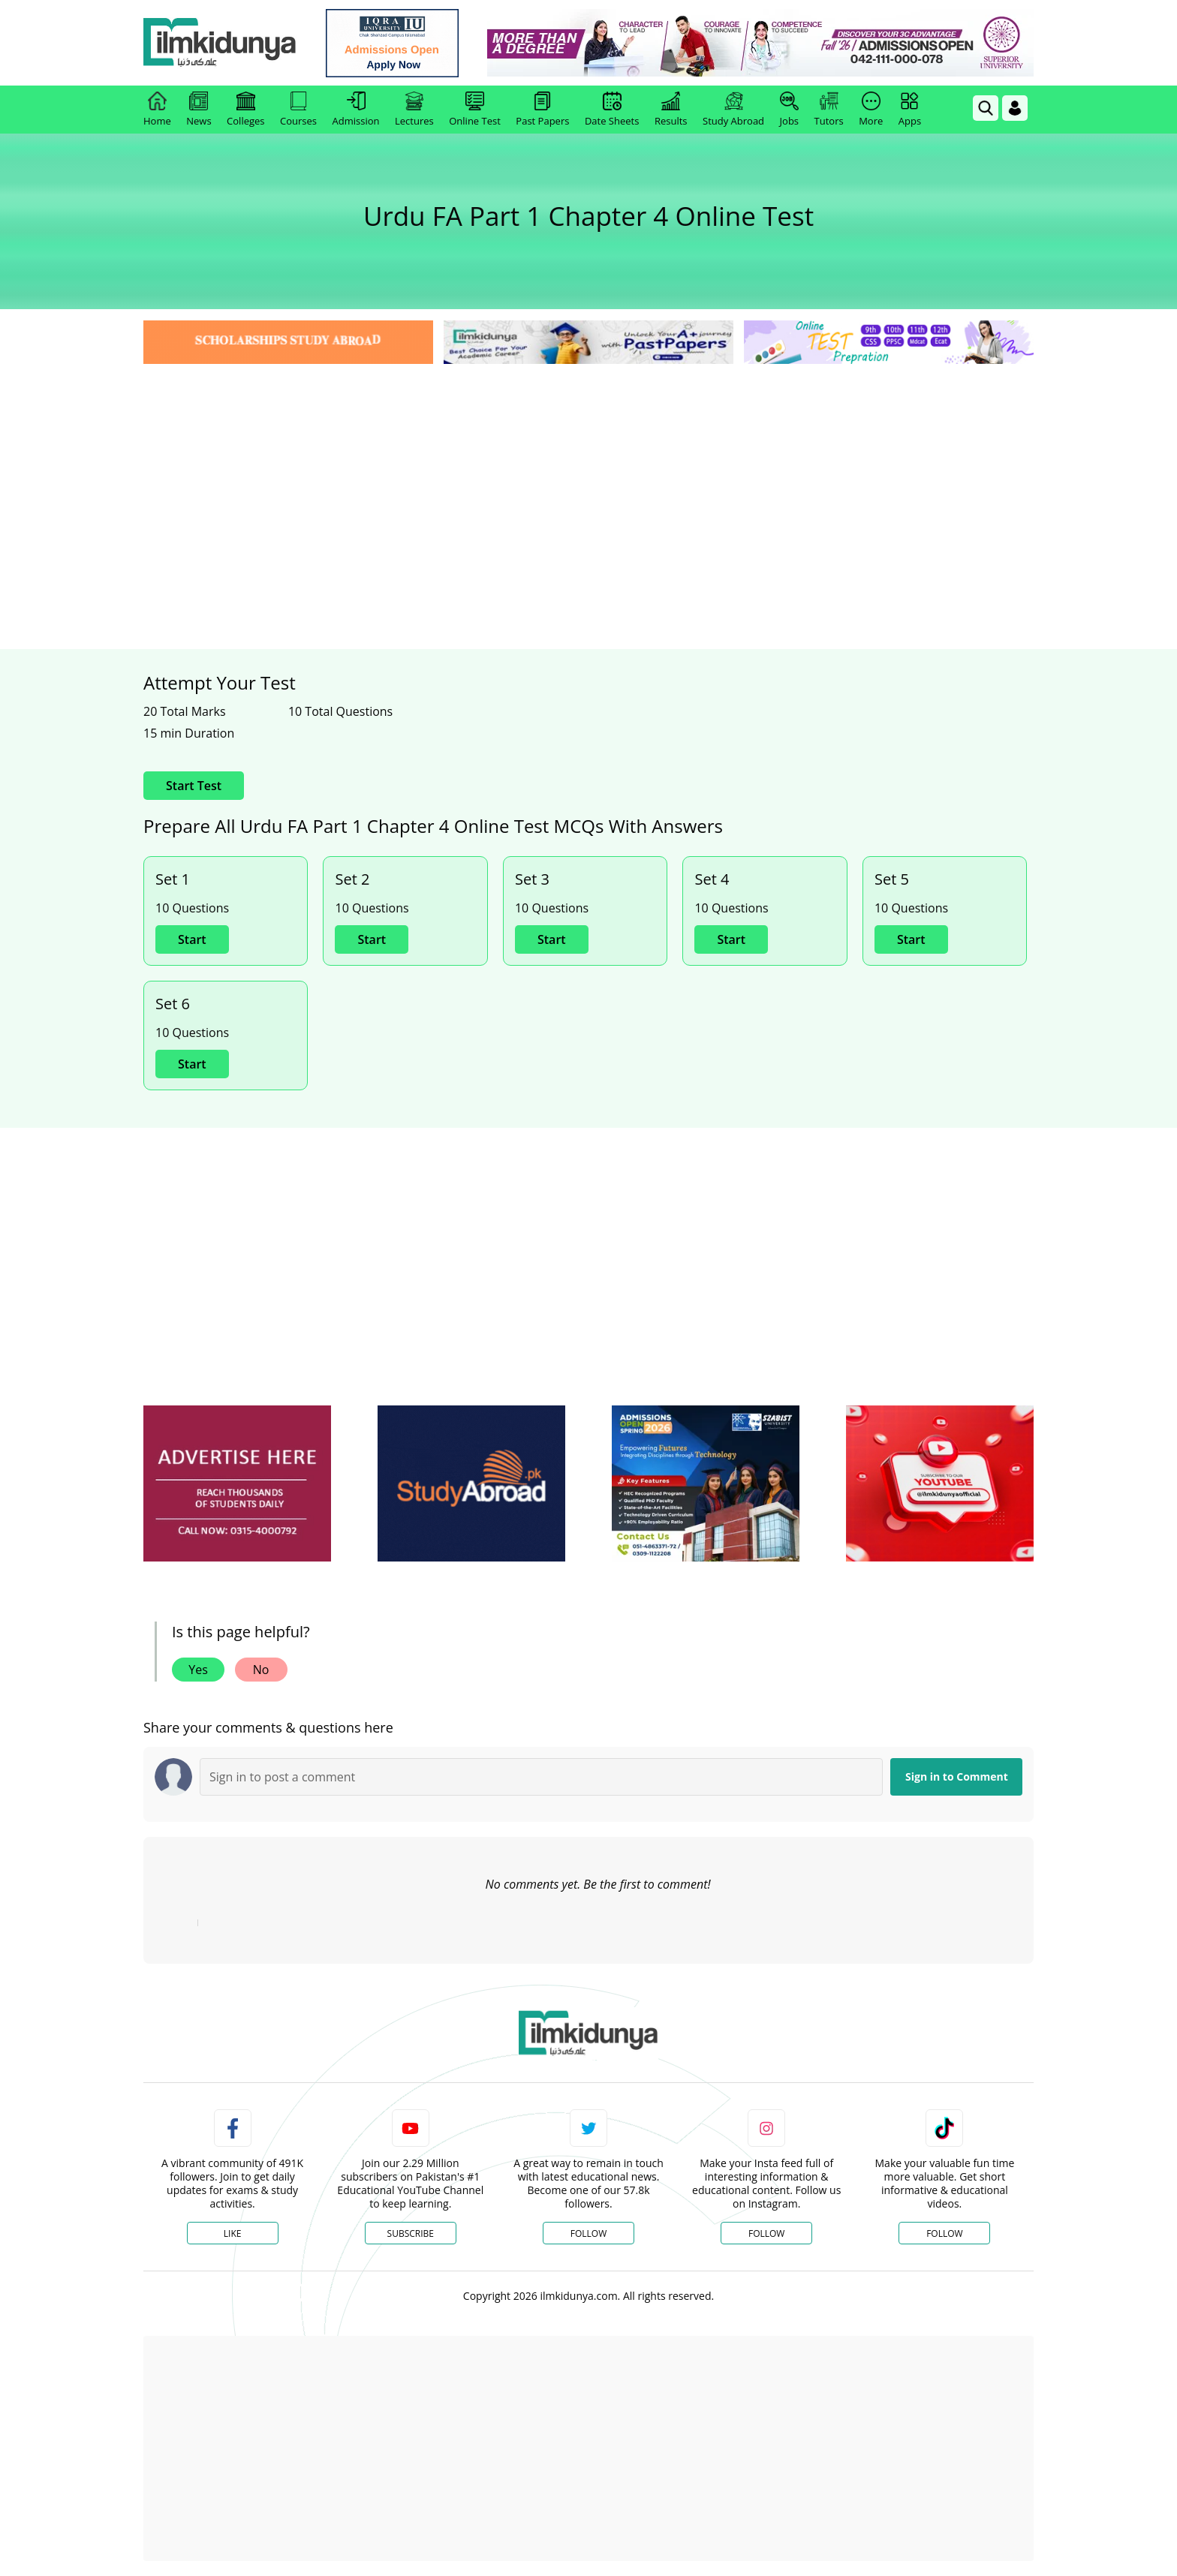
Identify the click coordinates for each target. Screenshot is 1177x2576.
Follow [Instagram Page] (766, 2233)
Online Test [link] (475, 110)
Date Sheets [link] (612, 110)
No (261, 1669)
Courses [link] (298, 110)
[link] (398, 43)
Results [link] (671, 110)
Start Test (193, 785)
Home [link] (157, 110)
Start (192, 939)
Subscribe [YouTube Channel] (410, 2233)
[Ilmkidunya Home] (226, 43)
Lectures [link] (414, 110)
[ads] (237, 1483)
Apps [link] (910, 110)
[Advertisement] (588, 480)
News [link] (198, 110)
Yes (198, 1669)
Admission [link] (356, 110)
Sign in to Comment (956, 1776)
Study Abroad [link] (733, 110)
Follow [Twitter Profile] (588, 2233)
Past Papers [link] (542, 110)
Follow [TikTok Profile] (944, 2233)
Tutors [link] (829, 110)
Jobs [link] (789, 110)
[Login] (1015, 108)
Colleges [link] (245, 110)
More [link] (871, 110)
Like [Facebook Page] (233, 2233)
